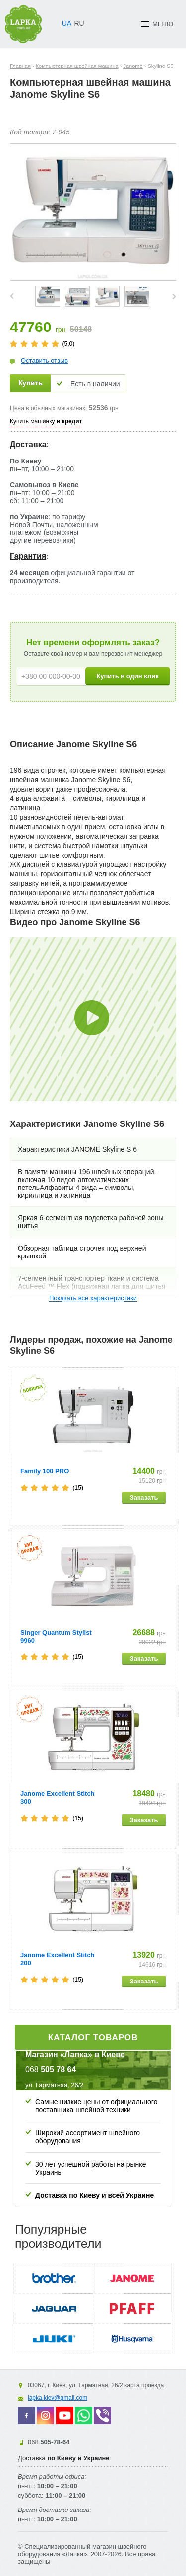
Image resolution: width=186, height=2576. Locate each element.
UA (66, 23)
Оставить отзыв (44, 360)
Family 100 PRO (44, 1471)
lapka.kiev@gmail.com (57, 2397)
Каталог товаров (93, 2037)
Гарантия (28, 556)
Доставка (28, 444)
